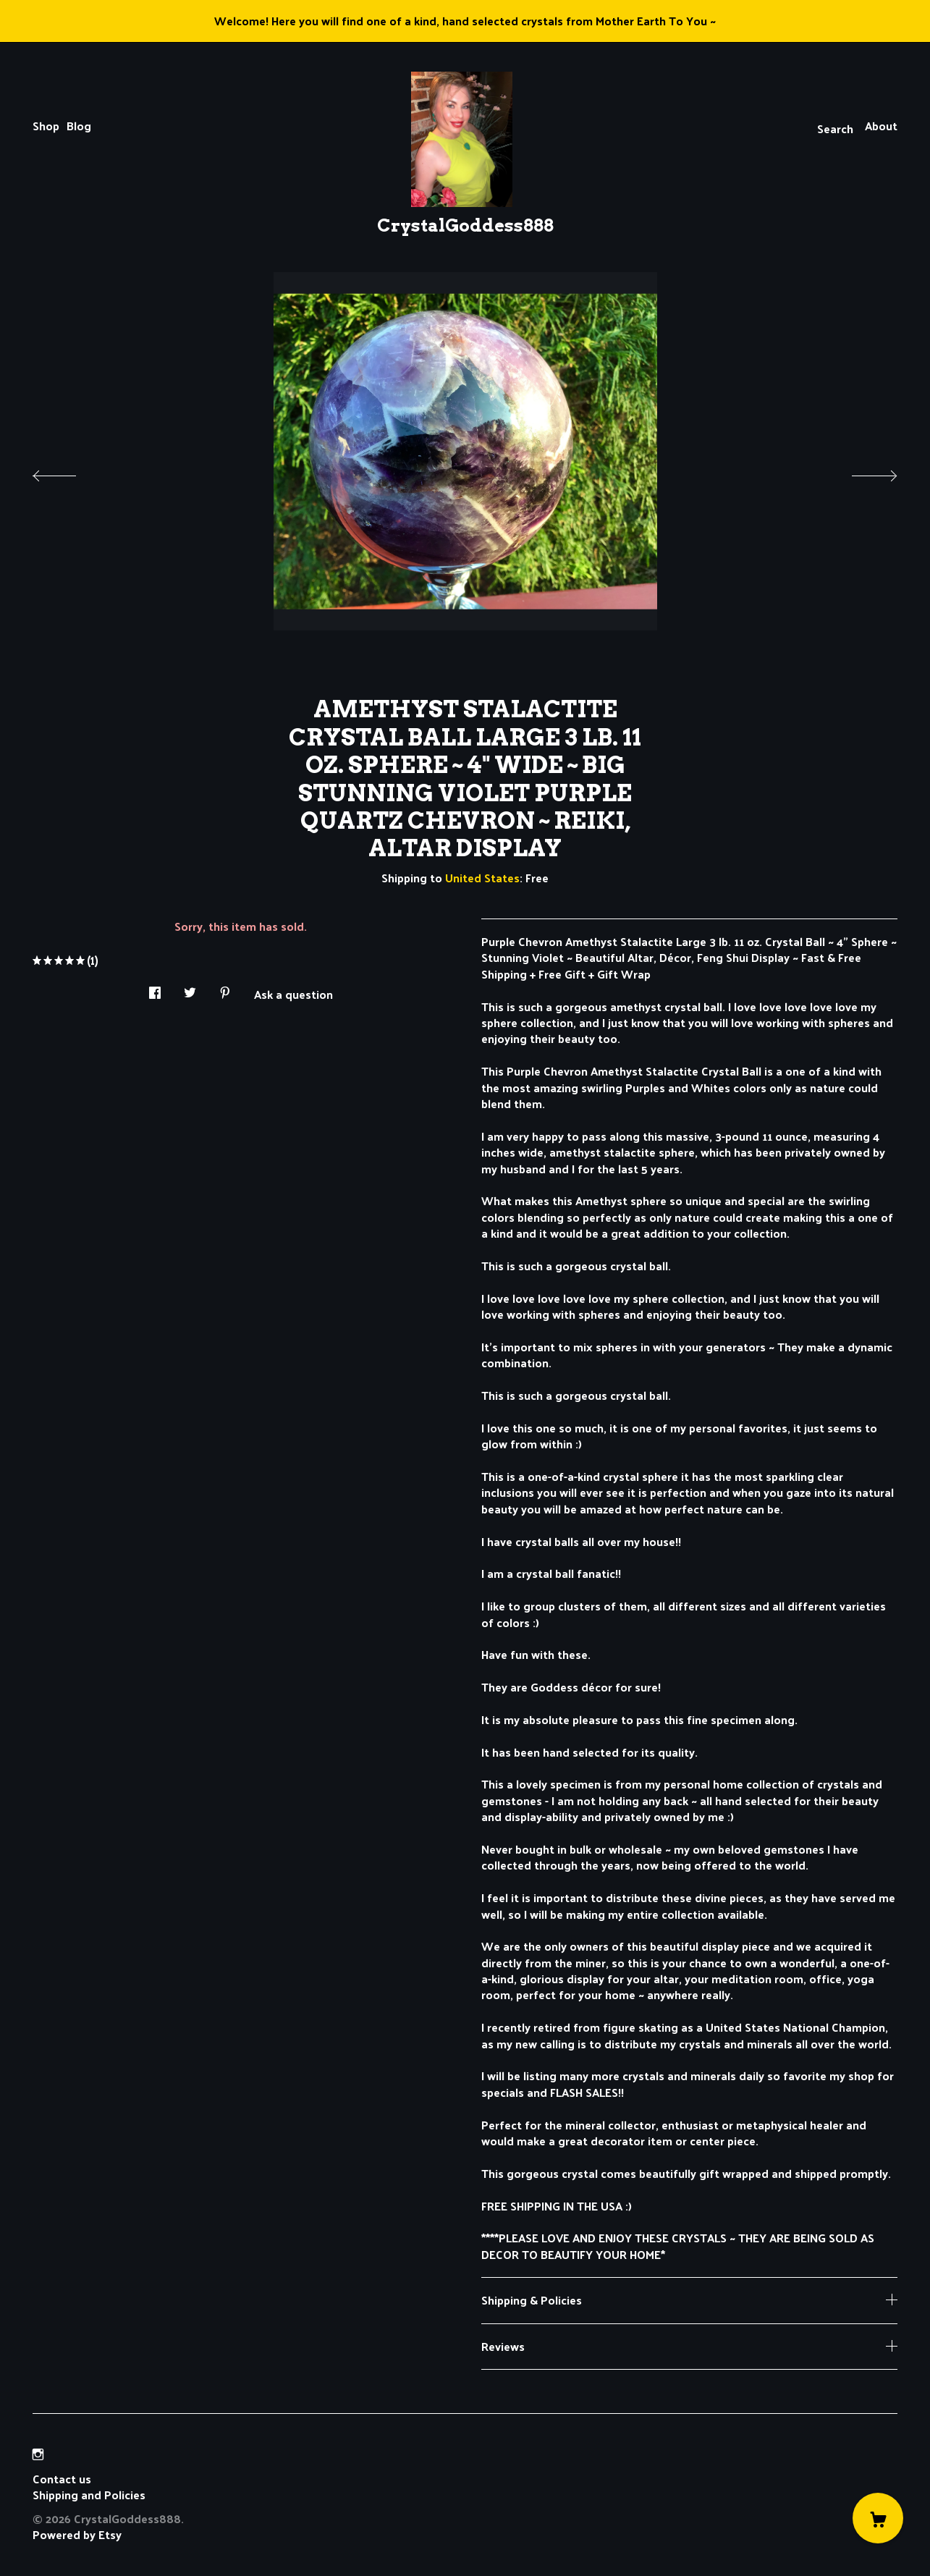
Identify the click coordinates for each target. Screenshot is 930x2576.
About (881, 125)
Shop (46, 125)
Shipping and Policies (89, 2494)
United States (482, 877)
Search (835, 128)
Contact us (62, 2479)
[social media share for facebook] (155, 988)
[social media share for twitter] (190, 988)
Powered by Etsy (77, 2534)
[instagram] (38, 2454)
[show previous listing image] (69, 472)
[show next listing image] (861, 472)
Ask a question (293, 993)
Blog (79, 125)
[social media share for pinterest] (225, 988)
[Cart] (878, 2518)
